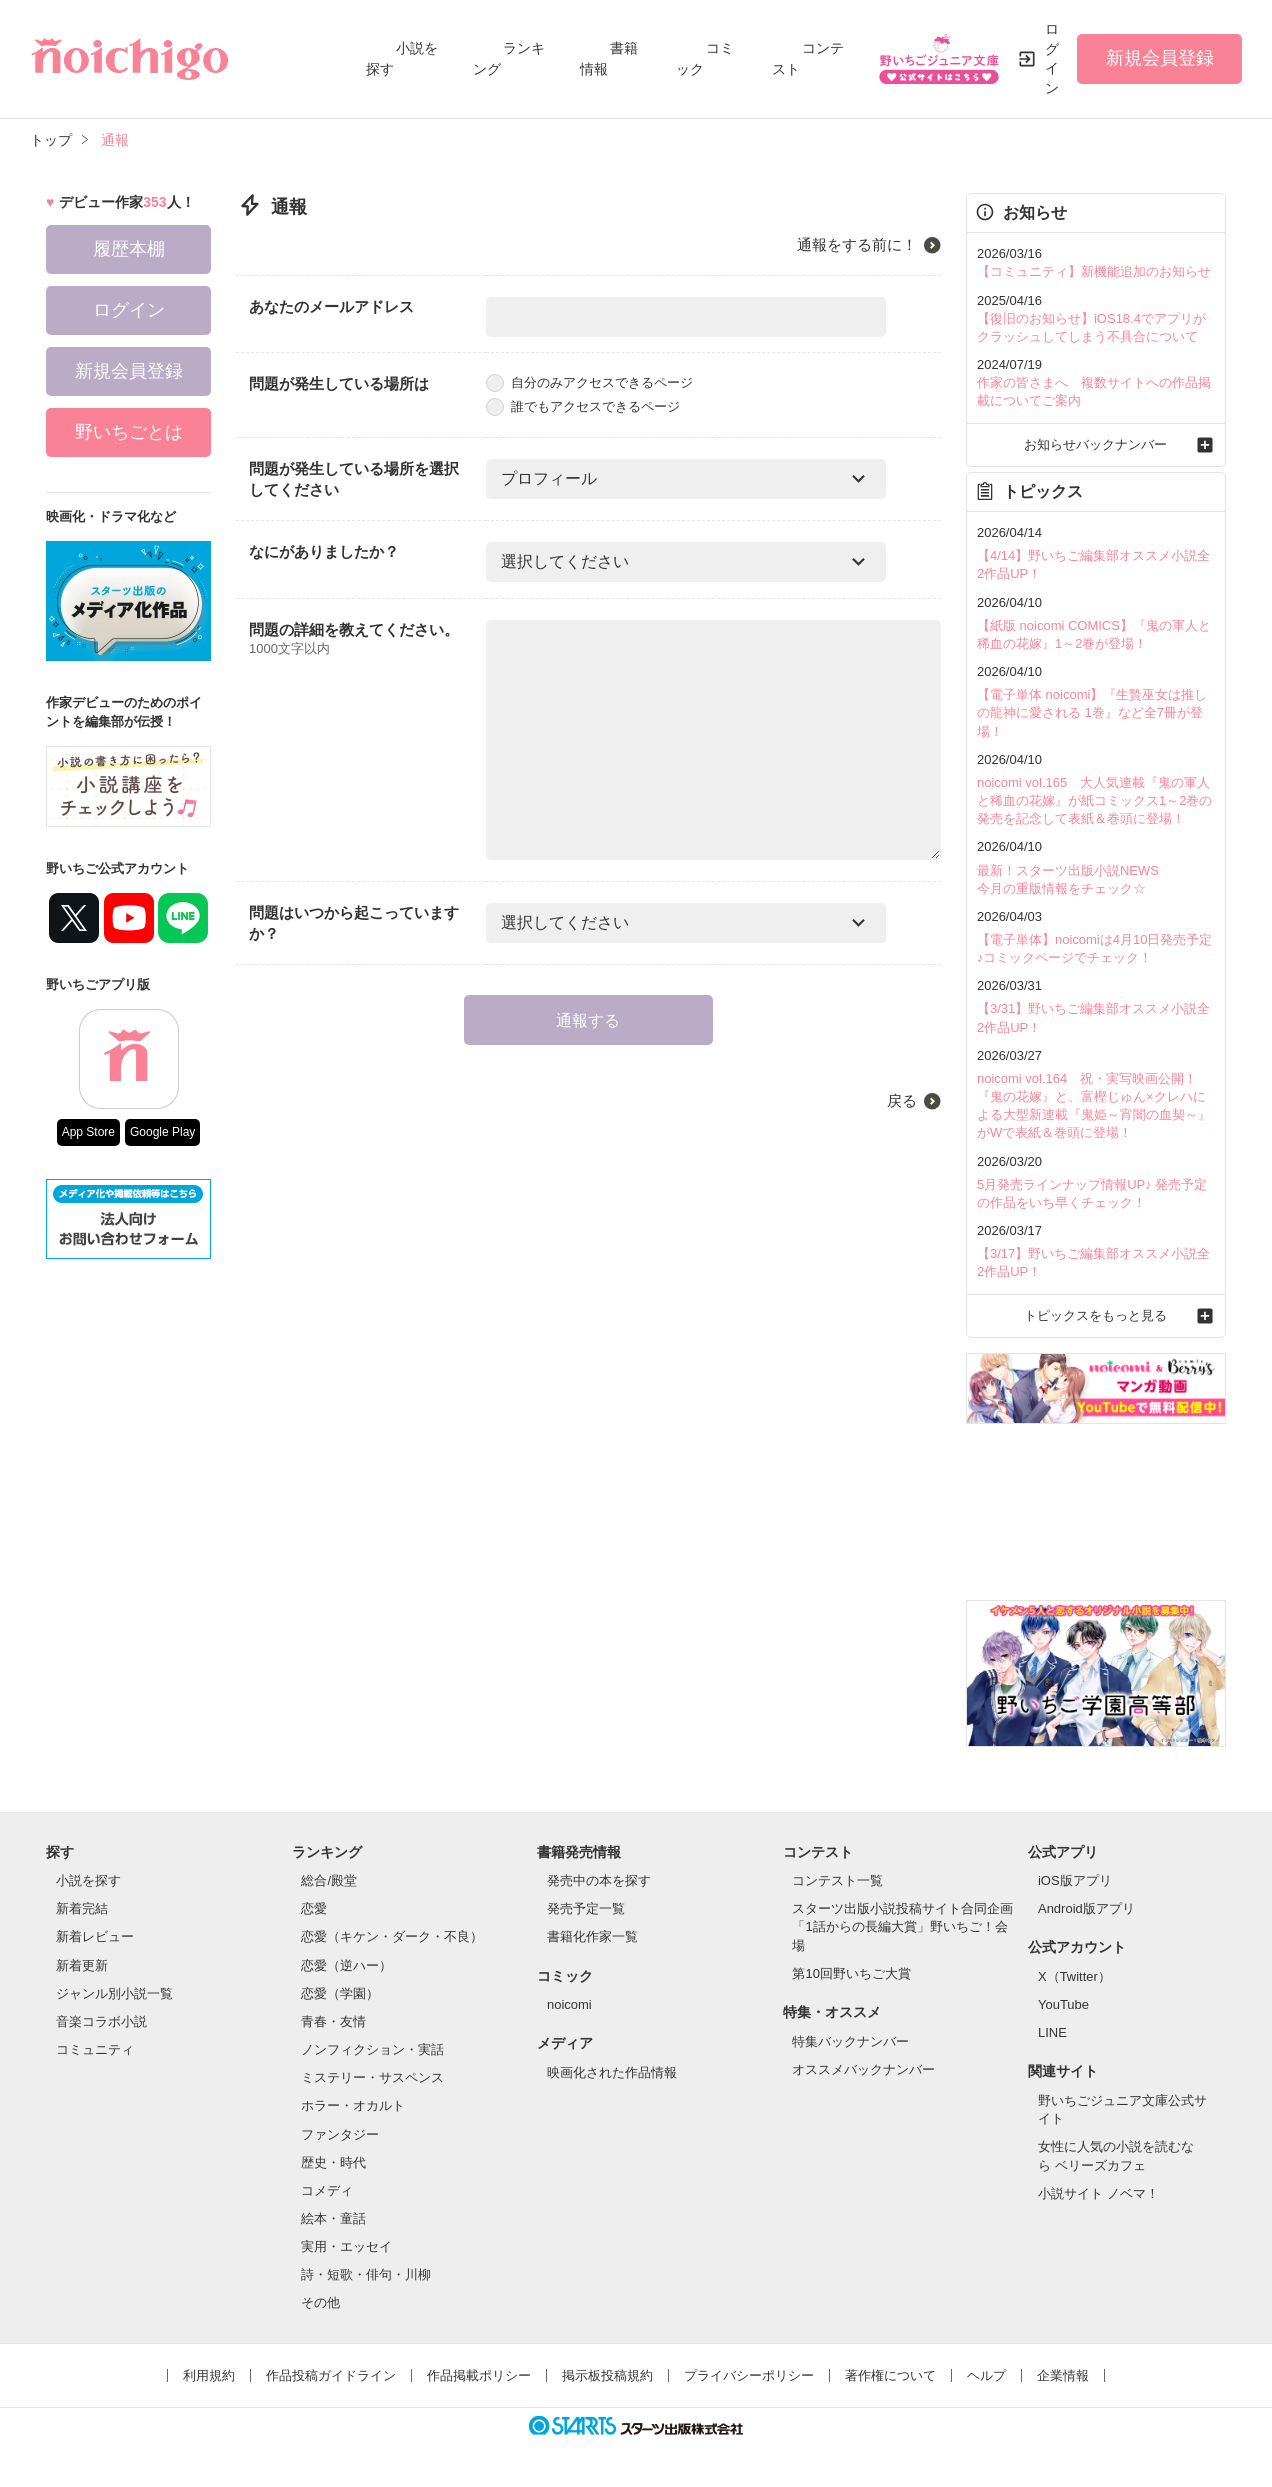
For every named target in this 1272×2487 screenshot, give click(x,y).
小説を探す (88, 1880)
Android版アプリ (1086, 1908)
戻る (902, 1100)
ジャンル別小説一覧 (114, 1993)
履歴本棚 (129, 249)
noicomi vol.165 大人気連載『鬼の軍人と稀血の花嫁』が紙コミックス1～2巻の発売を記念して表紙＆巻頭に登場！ (1094, 800)
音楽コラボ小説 (101, 2021)
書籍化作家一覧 (592, 1936)
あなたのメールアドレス (331, 306)
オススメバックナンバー (863, 2069)
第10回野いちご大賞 (851, 1973)
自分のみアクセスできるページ (589, 382)
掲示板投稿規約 (607, 2375)
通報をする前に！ (857, 244)
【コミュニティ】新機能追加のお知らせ (1094, 271)
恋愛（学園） (340, 1993)
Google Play (162, 1132)
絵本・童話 (333, 2218)
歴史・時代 (333, 2162)
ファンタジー (340, 2134)
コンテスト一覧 (837, 1880)
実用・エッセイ (346, 2246)
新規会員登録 (1160, 58)
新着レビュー (95, 1936)
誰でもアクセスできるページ (583, 406)
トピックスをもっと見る (1095, 1315)
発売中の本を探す (599, 1880)
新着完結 (82, 1908)
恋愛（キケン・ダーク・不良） (392, 1936)
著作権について (890, 2375)
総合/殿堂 (329, 1880)
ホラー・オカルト (353, 2105)
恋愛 (314, 1908)
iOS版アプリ (1075, 1880)
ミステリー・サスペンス (372, 2077)
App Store (88, 1132)
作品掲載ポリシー (479, 2375)
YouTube (1063, 2004)
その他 (320, 2302)
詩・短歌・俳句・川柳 (366, 2274)
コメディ (327, 2190)
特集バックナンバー (850, 2041)
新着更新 (82, 1965)
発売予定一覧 (586, 1908)
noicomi (569, 2004)
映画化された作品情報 (612, 2072)
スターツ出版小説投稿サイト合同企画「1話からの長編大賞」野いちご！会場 (902, 1926)
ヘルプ (986, 2375)
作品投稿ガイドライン (331, 2375)
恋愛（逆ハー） (346, 1965)
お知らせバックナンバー (1095, 444)
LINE (1052, 2032)
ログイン (1052, 58)
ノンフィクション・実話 (372, 2049)
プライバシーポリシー (749, 2375)
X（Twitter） (1074, 1976)
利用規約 (209, 2375)
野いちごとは (129, 432)
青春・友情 (333, 2021)
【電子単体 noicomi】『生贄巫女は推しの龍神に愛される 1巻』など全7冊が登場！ (1092, 712)
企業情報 (1063, 2375)
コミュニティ (95, 2049)
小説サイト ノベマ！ (1098, 2193)
